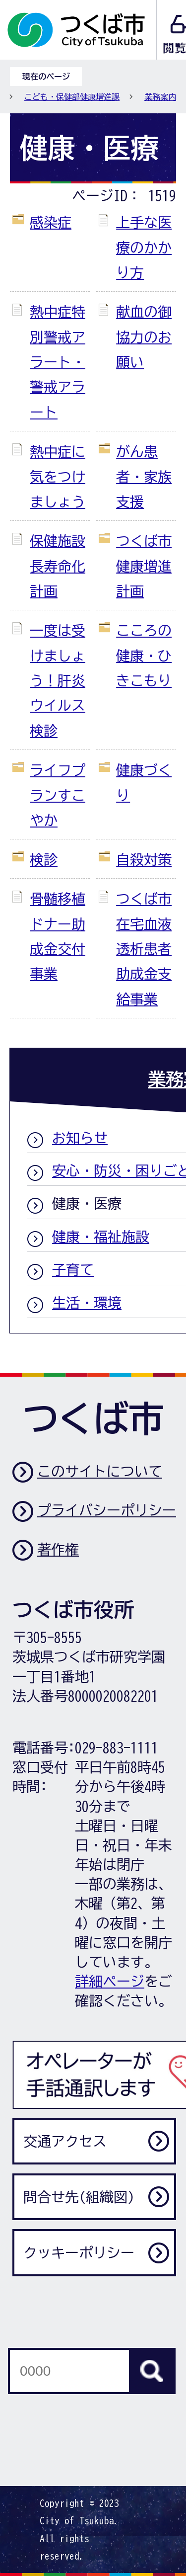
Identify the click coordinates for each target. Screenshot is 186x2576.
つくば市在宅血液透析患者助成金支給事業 (144, 949)
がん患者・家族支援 (144, 476)
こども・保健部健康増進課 (72, 97)
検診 (44, 859)
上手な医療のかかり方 (144, 247)
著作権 (58, 1549)
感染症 (50, 222)
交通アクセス (65, 2141)
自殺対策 (144, 859)
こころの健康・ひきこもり (144, 655)
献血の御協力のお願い (144, 337)
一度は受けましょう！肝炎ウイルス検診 (57, 680)
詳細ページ (109, 1981)
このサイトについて (99, 1471)
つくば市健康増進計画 (144, 566)
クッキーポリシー (78, 2252)
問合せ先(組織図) (78, 2197)
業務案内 (160, 97)
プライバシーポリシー (106, 1510)
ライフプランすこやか (57, 795)
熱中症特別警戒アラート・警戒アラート (57, 362)
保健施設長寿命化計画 (57, 566)
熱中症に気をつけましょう (57, 476)
